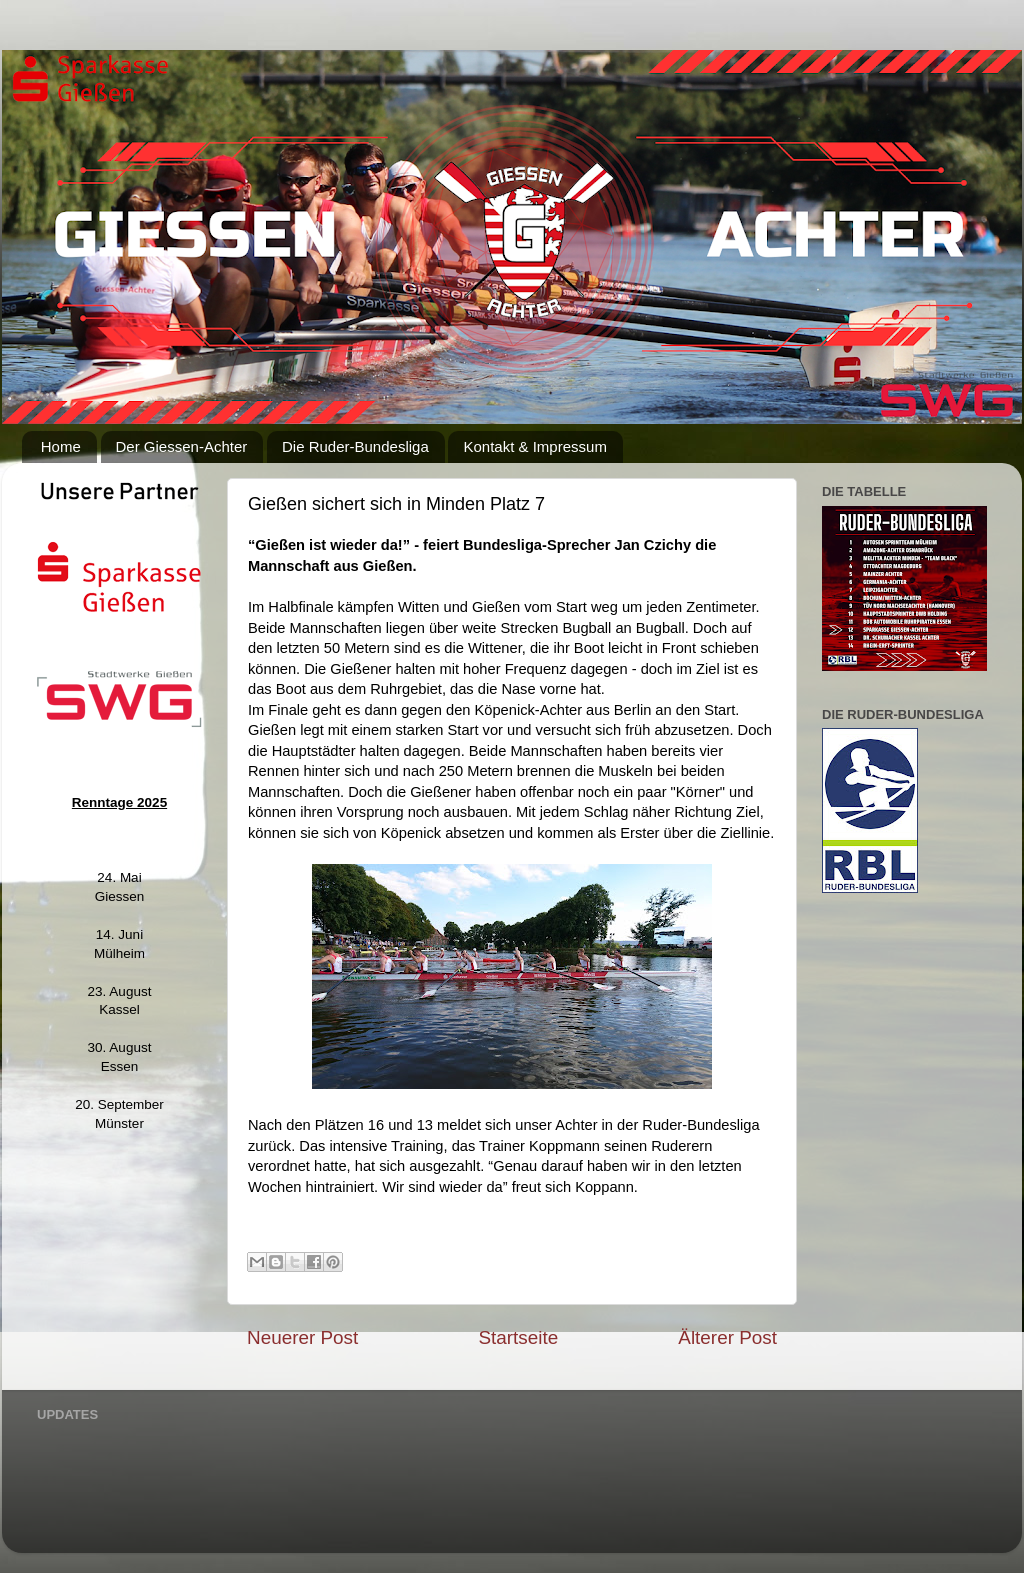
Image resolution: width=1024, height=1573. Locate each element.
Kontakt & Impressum (534, 446)
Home (61, 446)
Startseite (518, 1337)
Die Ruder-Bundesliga (355, 446)
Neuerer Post (302, 1337)
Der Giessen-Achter (182, 446)
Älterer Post (727, 1337)
